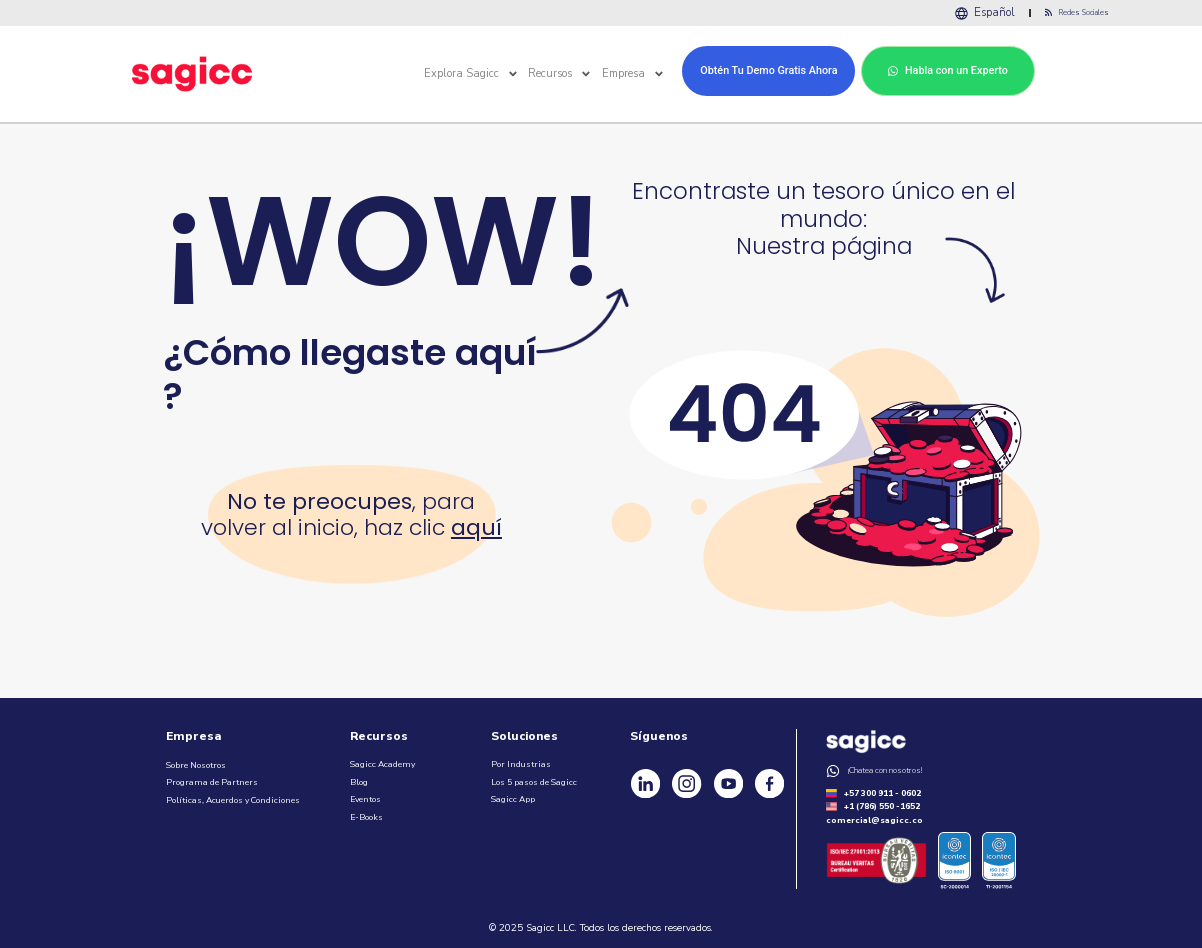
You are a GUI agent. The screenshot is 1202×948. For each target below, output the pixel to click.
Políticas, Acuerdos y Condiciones (233, 797)
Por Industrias (521, 761)
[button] (513, 71)
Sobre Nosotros (196, 762)
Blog (359, 779)
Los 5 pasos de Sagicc (534, 779)
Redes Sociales (1081, 11)
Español (1001, 11)
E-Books (366, 814)
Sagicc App (513, 796)
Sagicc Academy (382, 761)
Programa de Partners (212, 779)
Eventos (365, 796)
